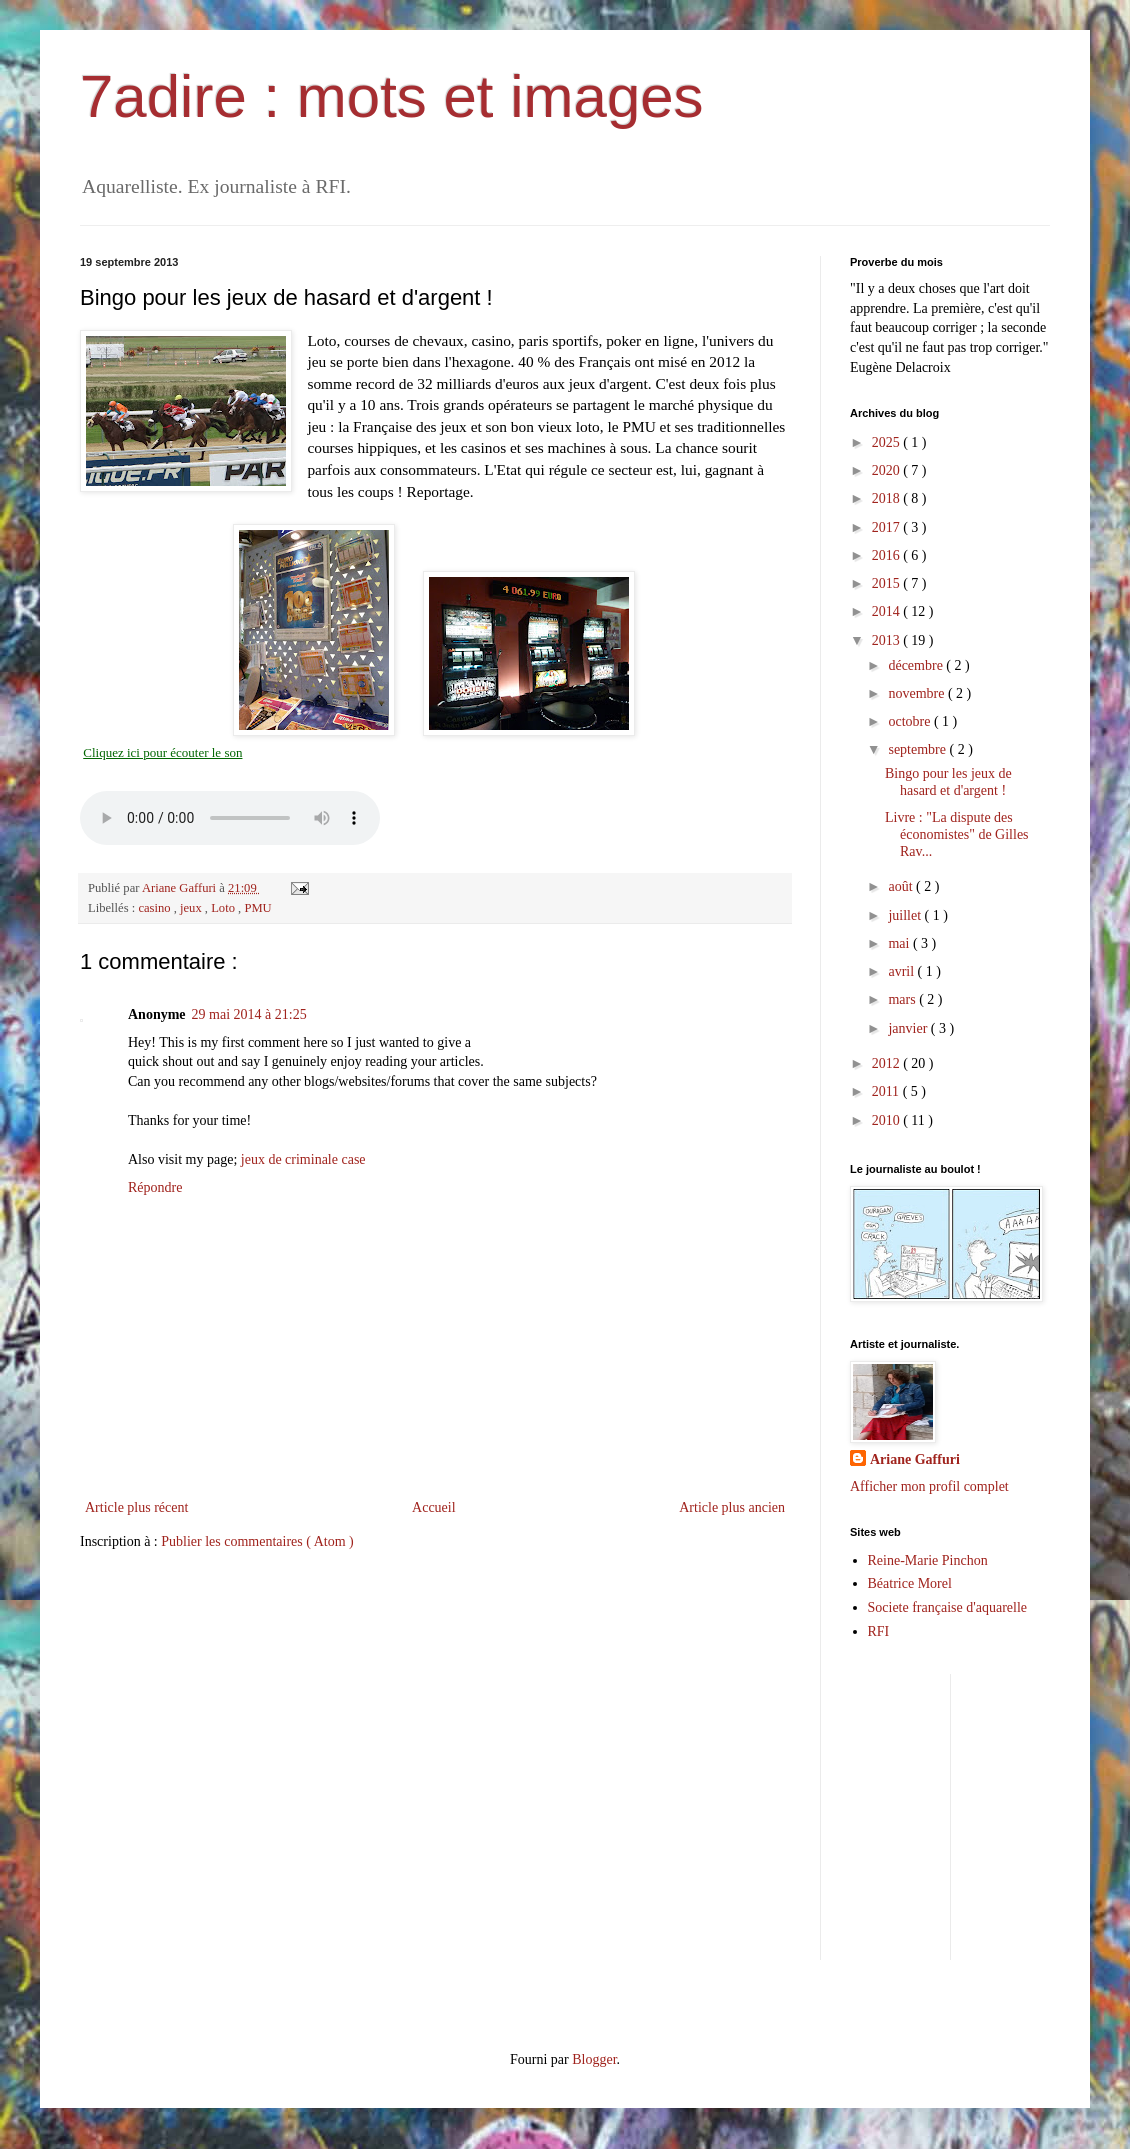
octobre (910, 721)
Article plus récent (136, 1507)
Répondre (155, 1187)
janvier (909, 1028)
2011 (887, 1091)
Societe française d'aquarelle (948, 1607)
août (902, 886)
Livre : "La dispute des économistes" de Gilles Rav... (957, 834)
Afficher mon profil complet (929, 1486)
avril (902, 971)
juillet (906, 915)
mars (903, 999)
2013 (888, 640)
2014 (888, 611)
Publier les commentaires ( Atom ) (257, 1541)
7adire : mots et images (392, 96)
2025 (888, 442)
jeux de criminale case (303, 1159)
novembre (917, 693)
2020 (888, 470)
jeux (192, 908)
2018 (888, 498)
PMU (257, 908)
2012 (888, 1063)
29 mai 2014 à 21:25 (249, 1014)
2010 (888, 1120)
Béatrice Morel (910, 1583)
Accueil (434, 1507)
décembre (917, 665)
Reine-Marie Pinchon (928, 1560)
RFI (879, 1631)
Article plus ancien (732, 1507)
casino (155, 908)
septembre (918, 749)
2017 (888, 527)
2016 (888, 555)
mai (900, 943)
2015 (888, 583)
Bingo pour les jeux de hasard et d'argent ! (948, 782)
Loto (224, 908)
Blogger (594, 2059)
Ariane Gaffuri (915, 1459)
